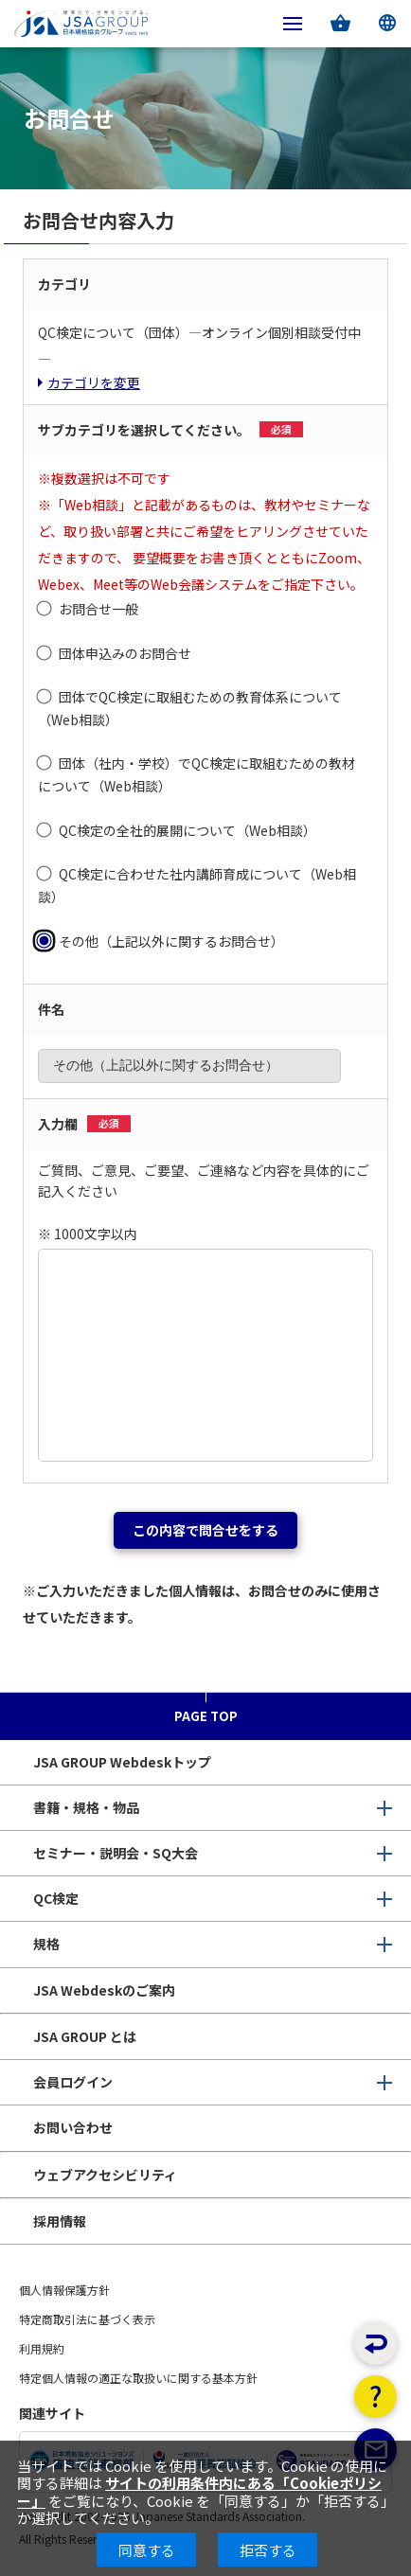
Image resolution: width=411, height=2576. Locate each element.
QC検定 (56, 1898)
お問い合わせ (73, 2127)
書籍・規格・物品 (86, 1807)
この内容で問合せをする (205, 1529)
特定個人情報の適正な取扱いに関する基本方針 (138, 2378)
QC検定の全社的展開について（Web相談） (187, 830)
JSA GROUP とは (84, 2036)
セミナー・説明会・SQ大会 (115, 1852)
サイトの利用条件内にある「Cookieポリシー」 (199, 2491)
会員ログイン (73, 2081)
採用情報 (59, 2221)
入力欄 (84, 1123)
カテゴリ (64, 284)
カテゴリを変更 (93, 382)
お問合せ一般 (98, 608)
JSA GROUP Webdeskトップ (122, 1761)
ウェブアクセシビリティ (105, 2174)
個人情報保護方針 (64, 2290)
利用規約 (41, 2348)
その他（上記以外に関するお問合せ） (171, 941)
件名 (51, 1009)
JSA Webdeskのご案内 (104, 1990)
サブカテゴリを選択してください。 (170, 429)
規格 (46, 1943)
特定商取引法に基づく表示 (87, 2319)
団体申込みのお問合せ (125, 653)
